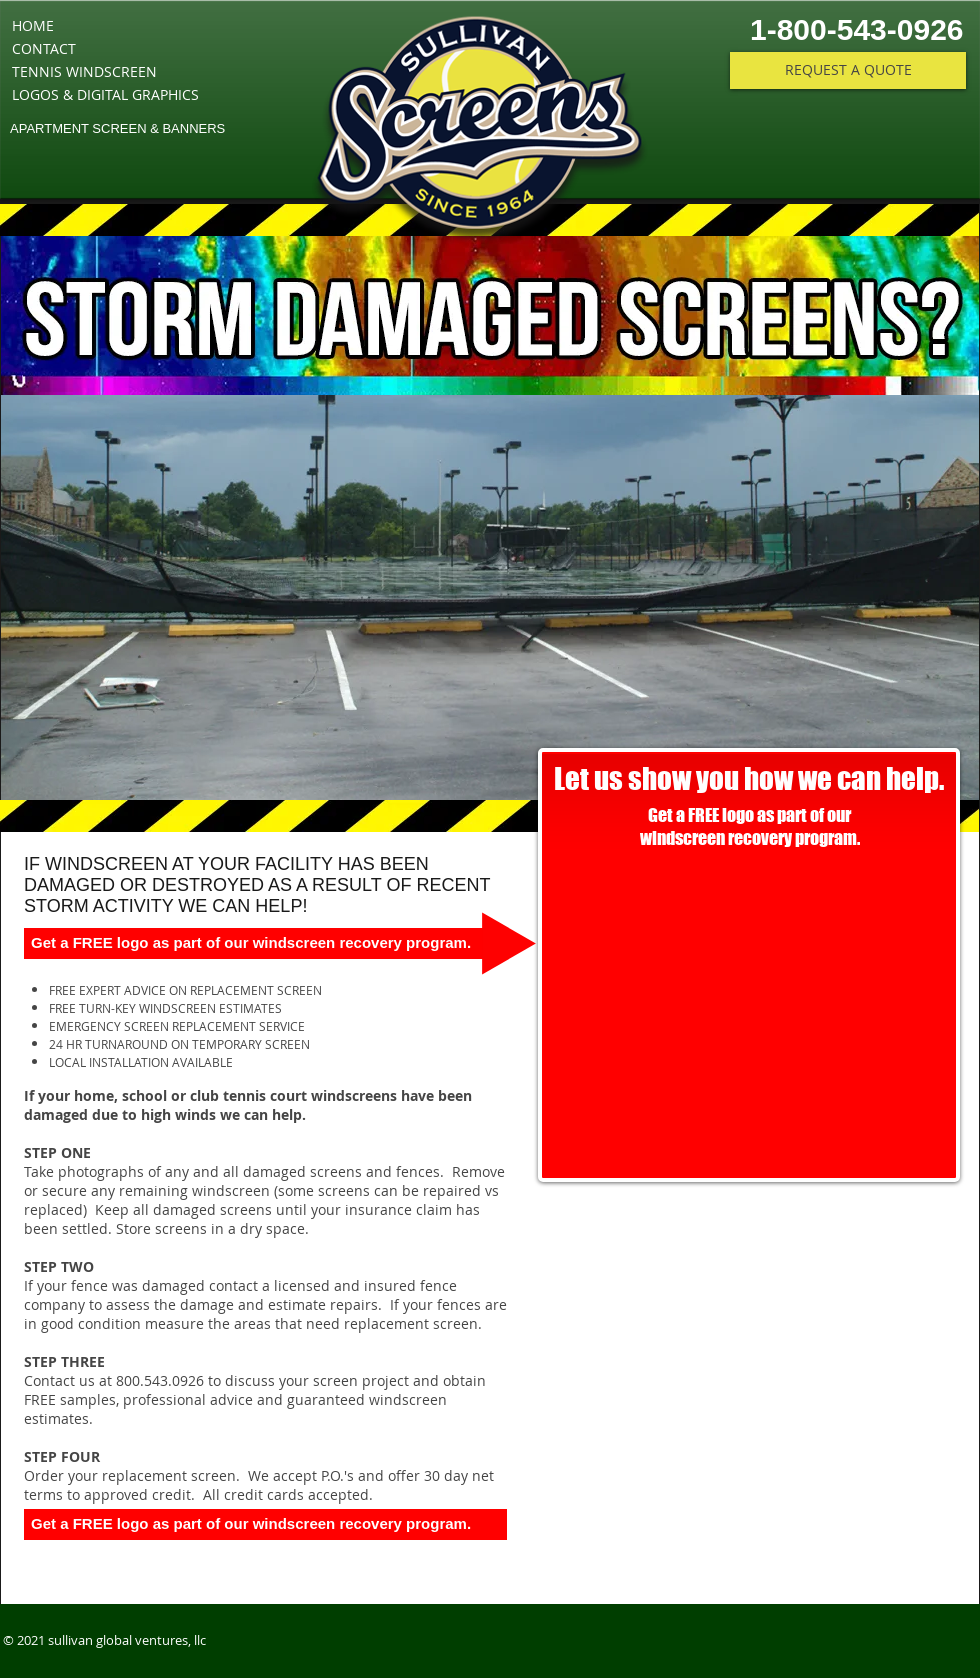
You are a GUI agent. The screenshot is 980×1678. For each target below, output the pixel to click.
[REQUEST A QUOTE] (848, 70)
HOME (33, 25)
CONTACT (44, 48)
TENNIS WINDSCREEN (84, 71)
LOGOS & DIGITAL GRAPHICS (105, 94)
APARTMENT (49, 128)
